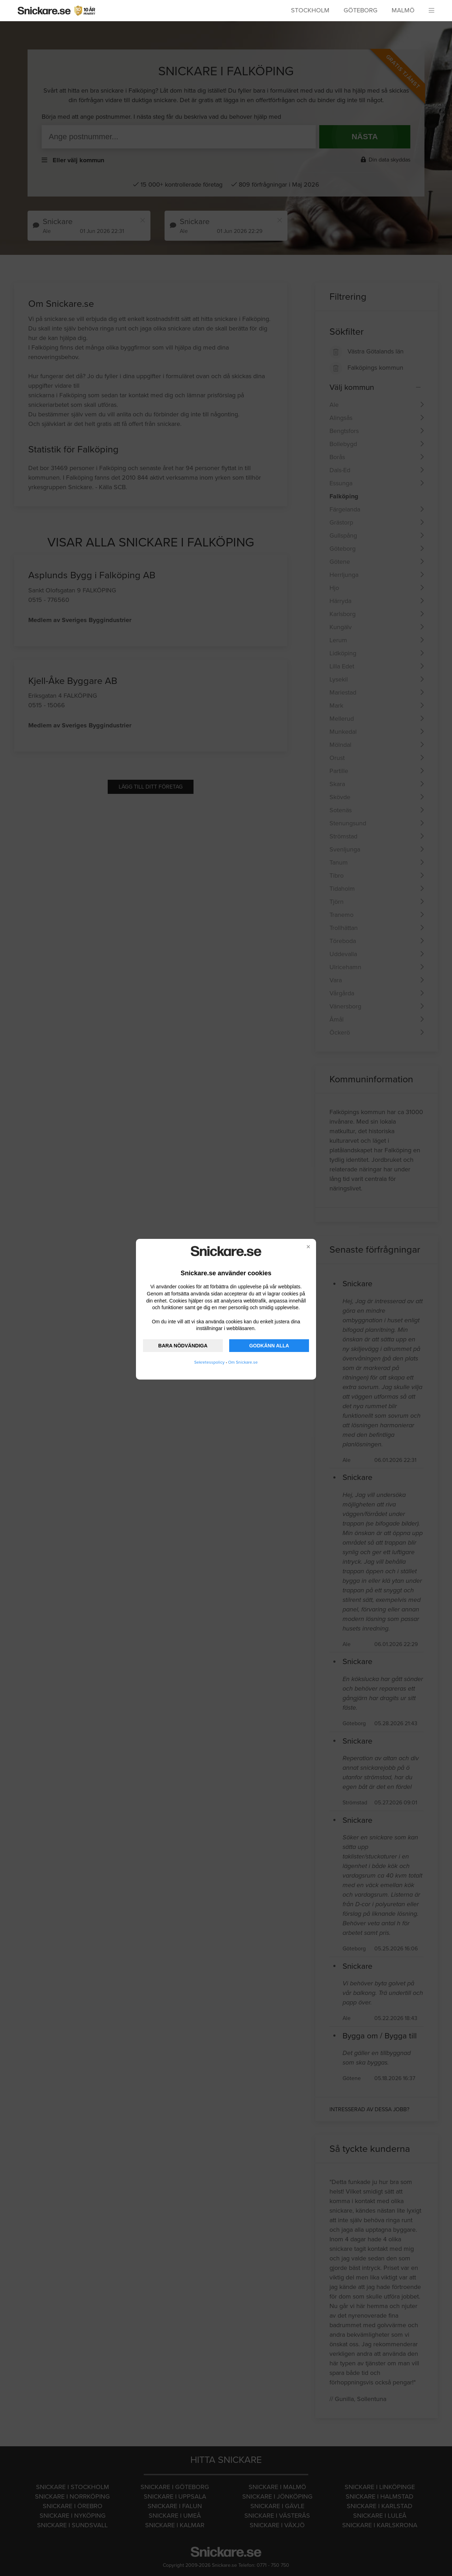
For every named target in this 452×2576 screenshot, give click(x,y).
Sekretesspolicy (209, 1362)
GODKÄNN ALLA (269, 1345)
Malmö (403, 10)
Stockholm (310, 10)
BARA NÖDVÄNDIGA (182, 1345)
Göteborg (360, 10)
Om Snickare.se (243, 1362)
